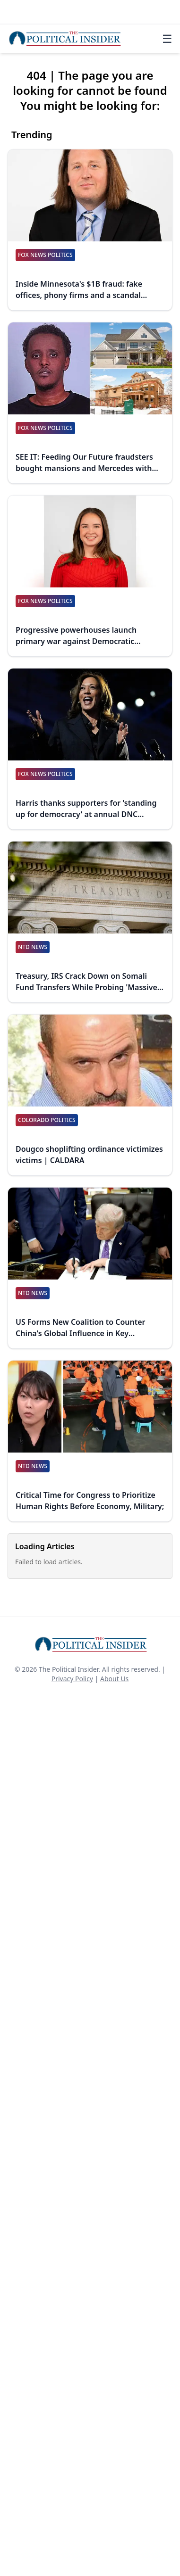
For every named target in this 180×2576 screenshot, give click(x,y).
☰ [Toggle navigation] (167, 38)
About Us (114, 1678)
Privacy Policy (72, 1678)
